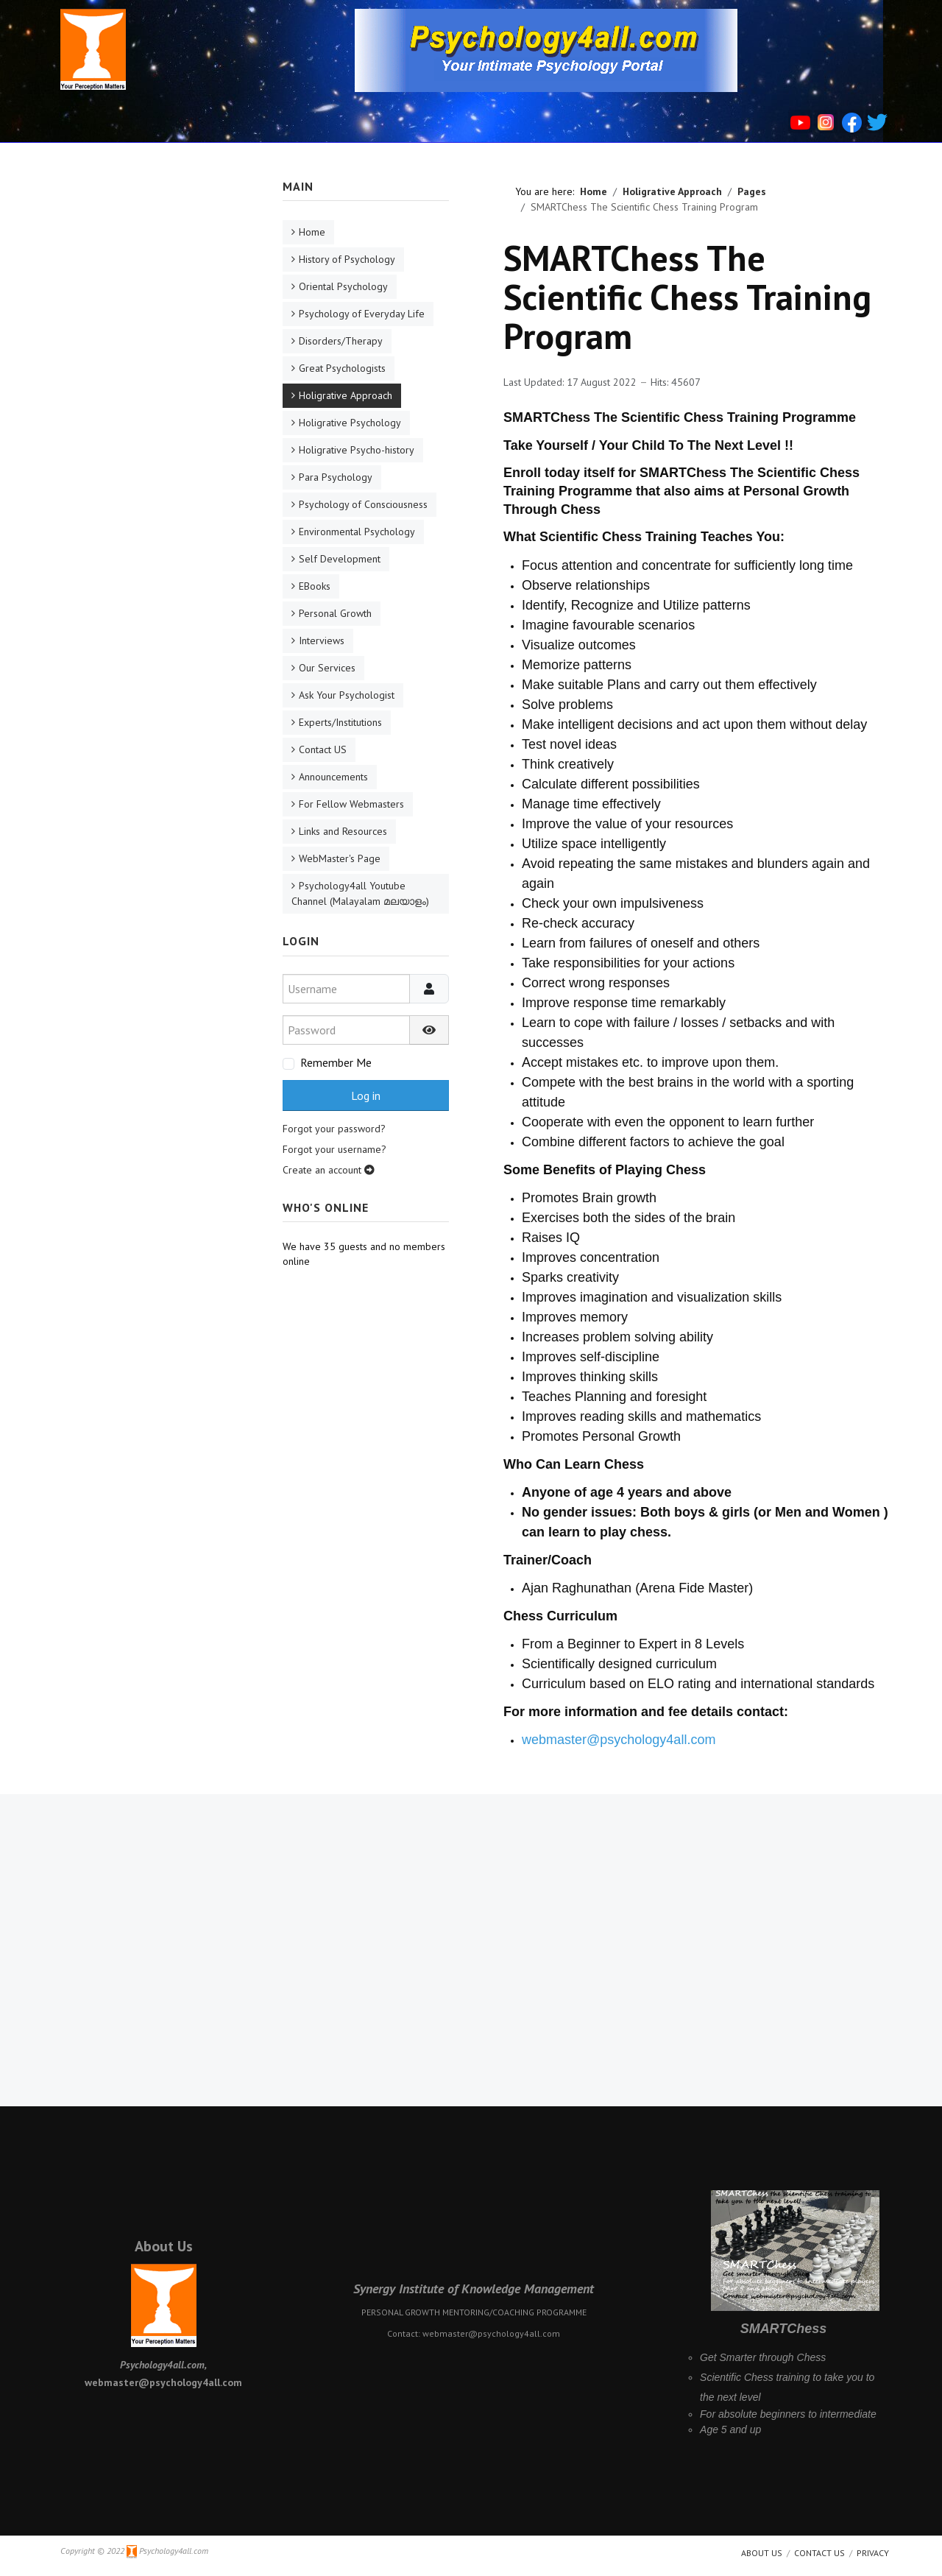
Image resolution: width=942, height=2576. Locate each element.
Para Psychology (335, 477)
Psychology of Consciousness (363, 504)
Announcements (333, 776)
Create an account (329, 1169)
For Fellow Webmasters (351, 804)
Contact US (323, 749)
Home (312, 232)
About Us (164, 2246)
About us (761, 2552)
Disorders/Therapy (341, 340)
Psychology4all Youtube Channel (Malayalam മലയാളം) (360, 893)
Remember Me (336, 1062)
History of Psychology (347, 259)
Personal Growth (335, 613)
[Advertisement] (145, 399)
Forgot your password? (334, 1128)
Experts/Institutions (340, 722)
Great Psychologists (342, 368)
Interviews (321, 640)
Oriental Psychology (343, 286)
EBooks (314, 586)
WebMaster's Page (339, 858)
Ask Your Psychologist (346, 695)
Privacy (873, 2552)
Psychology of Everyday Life (362, 313)
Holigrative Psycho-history (356, 449)
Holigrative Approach (345, 395)
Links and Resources (343, 831)
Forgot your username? (334, 1149)
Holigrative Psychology (350, 422)
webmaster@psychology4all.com (618, 1739)
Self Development (339, 558)
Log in (365, 1095)
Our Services (327, 667)
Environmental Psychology (357, 531)
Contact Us (819, 2552)
